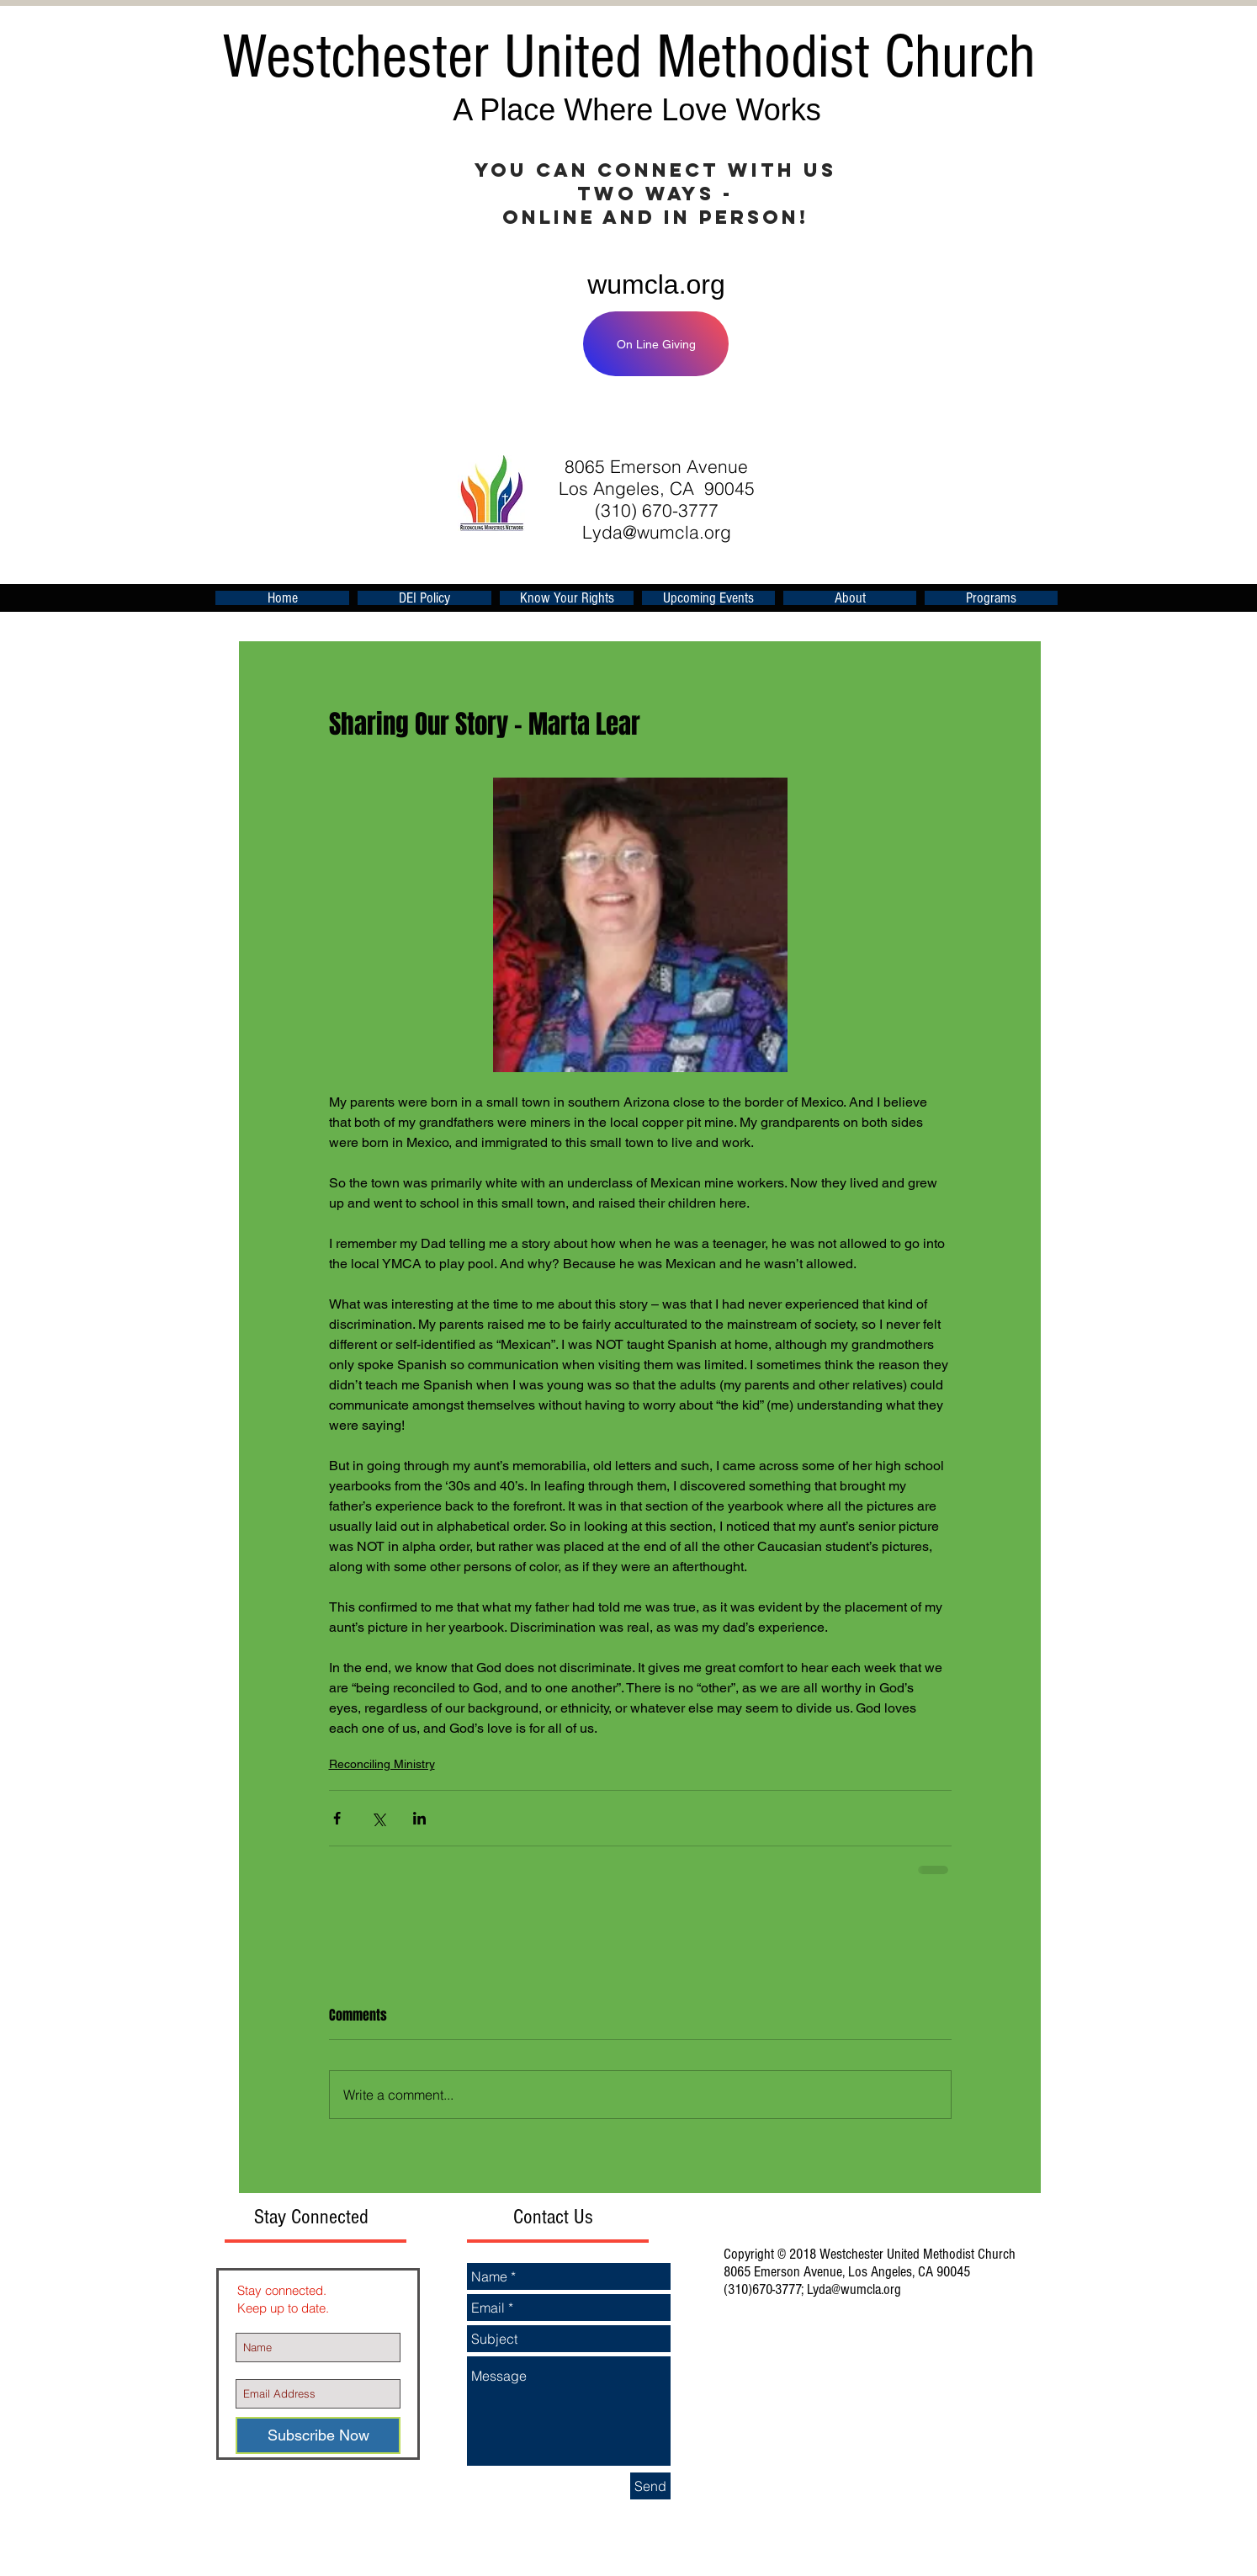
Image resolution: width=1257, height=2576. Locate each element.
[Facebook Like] (834, 417)
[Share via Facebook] (337, 1818)
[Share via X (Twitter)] (378, 1818)
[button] (708, 598)
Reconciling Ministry (382, 1764)
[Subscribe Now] (318, 2435)
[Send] (650, 2485)
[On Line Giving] (656, 343)
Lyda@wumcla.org (656, 532)
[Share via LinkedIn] (419, 1818)
